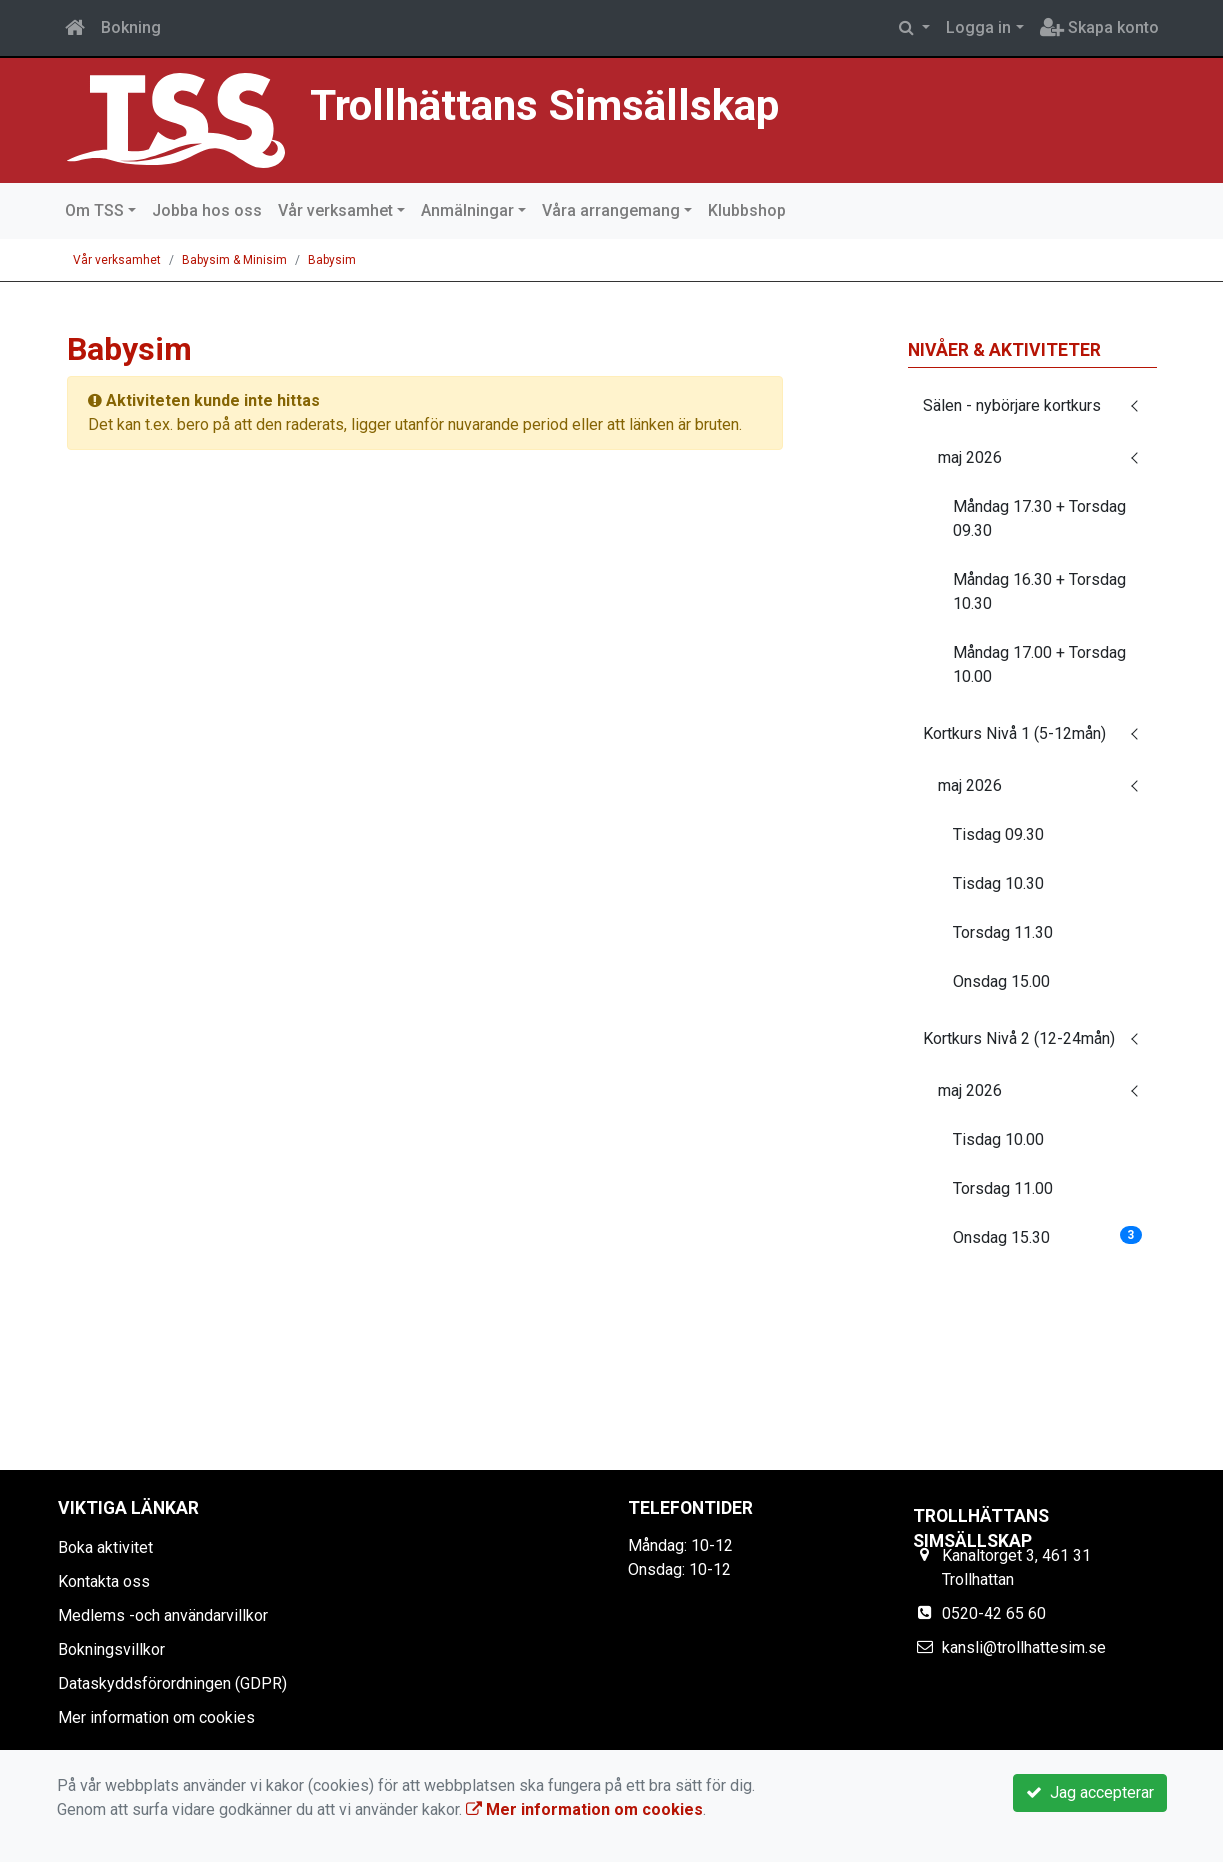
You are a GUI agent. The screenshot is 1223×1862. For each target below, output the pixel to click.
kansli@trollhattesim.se (1024, 1647)
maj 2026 (970, 457)
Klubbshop (747, 210)
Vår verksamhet (335, 210)
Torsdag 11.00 (1003, 1188)
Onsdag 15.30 (1047, 1236)
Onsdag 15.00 (1001, 981)
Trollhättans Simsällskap (546, 105)
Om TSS (94, 210)
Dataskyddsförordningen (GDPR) (172, 1683)
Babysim (332, 260)
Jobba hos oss (207, 210)
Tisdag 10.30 (998, 883)
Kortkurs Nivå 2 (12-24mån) (1019, 1038)
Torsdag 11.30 (1003, 932)
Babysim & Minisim (234, 260)
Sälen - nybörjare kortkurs (1012, 405)
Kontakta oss (104, 1581)
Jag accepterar (1090, 1792)
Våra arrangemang (611, 210)
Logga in (978, 27)
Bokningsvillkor (111, 1649)
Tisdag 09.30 (998, 834)
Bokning (131, 27)
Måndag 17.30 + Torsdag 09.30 (1039, 518)
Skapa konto (1099, 27)
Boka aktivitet (105, 1547)
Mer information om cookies (156, 1717)
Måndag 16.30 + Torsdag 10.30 (1039, 591)
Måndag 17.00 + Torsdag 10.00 (1039, 664)
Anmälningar (467, 210)
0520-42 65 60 (994, 1613)
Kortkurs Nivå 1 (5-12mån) (1014, 733)
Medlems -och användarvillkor (163, 1615)
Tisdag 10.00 (998, 1139)
